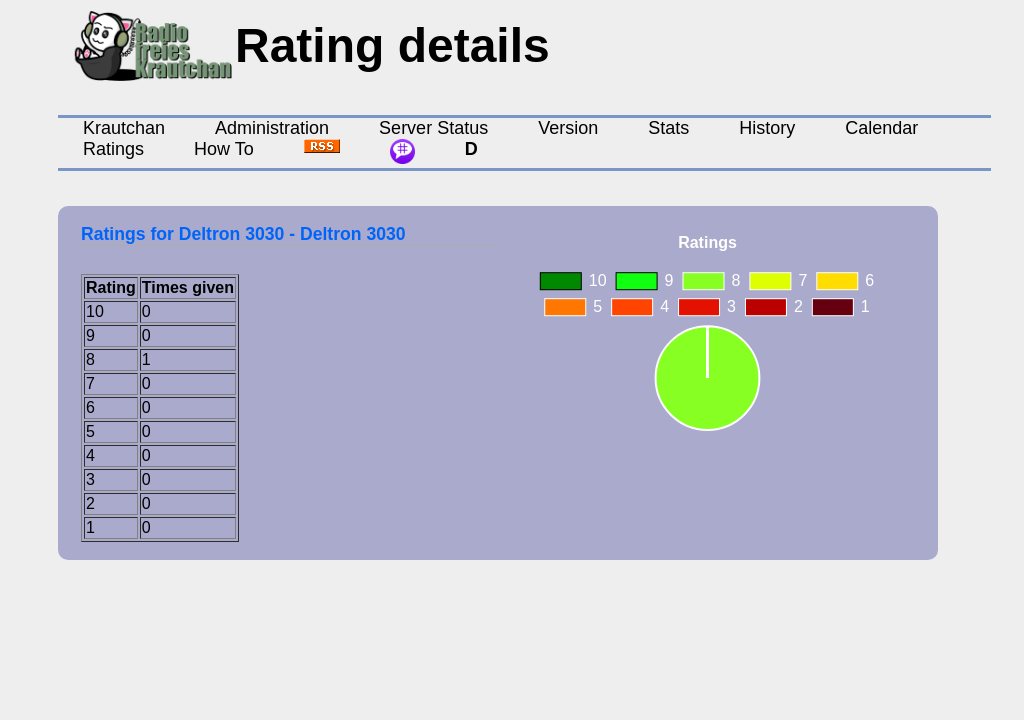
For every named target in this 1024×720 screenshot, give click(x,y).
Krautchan (124, 128)
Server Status (433, 128)
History (767, 128)
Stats (668, 128)
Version (568, 128)
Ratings (113, 149)
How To (224, 149)
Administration (272, 128)
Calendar (881, 128)
